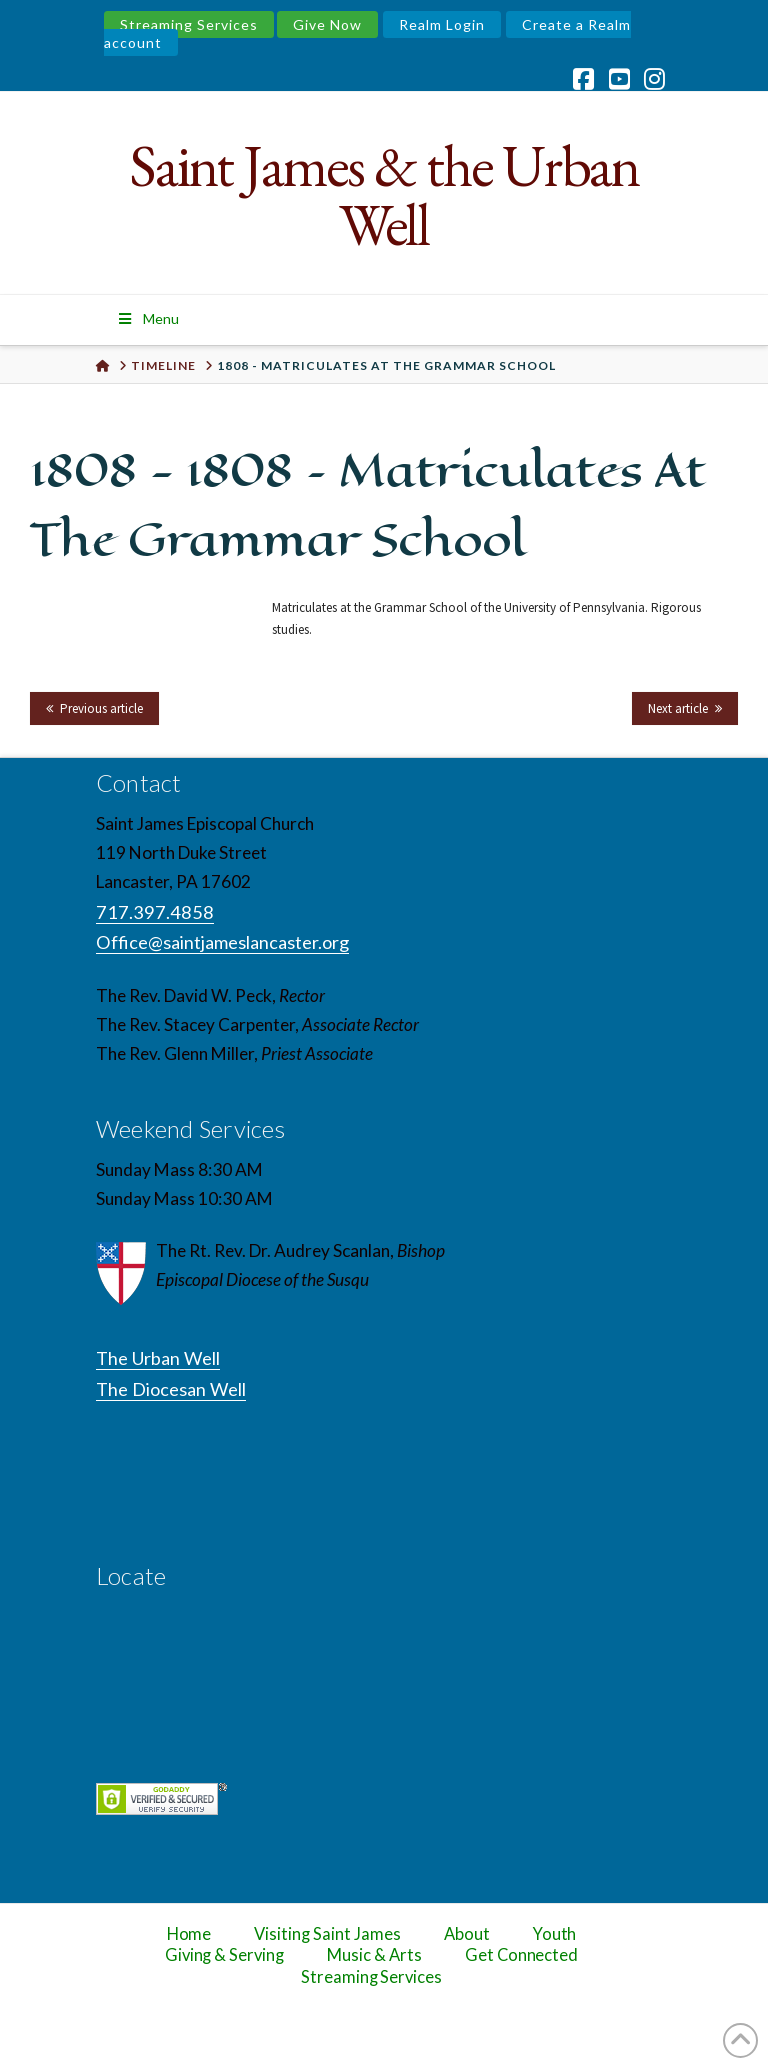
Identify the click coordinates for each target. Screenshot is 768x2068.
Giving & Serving (224, 1955)
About (467, 1934)
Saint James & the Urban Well (384, 195)
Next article (678, 708)
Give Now (327, 24)
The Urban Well (158, 1358)
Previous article (101, 708)
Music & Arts (374, 1955)
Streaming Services (189, 24)
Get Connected (522, 1955)
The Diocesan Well (171, 1389)
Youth (555, 1934)
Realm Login (442, 24)
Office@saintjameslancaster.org (222, 942)
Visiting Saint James (327, 1934)
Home (189, 1934)
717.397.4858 (155, 912)
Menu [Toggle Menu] (147, 318)
